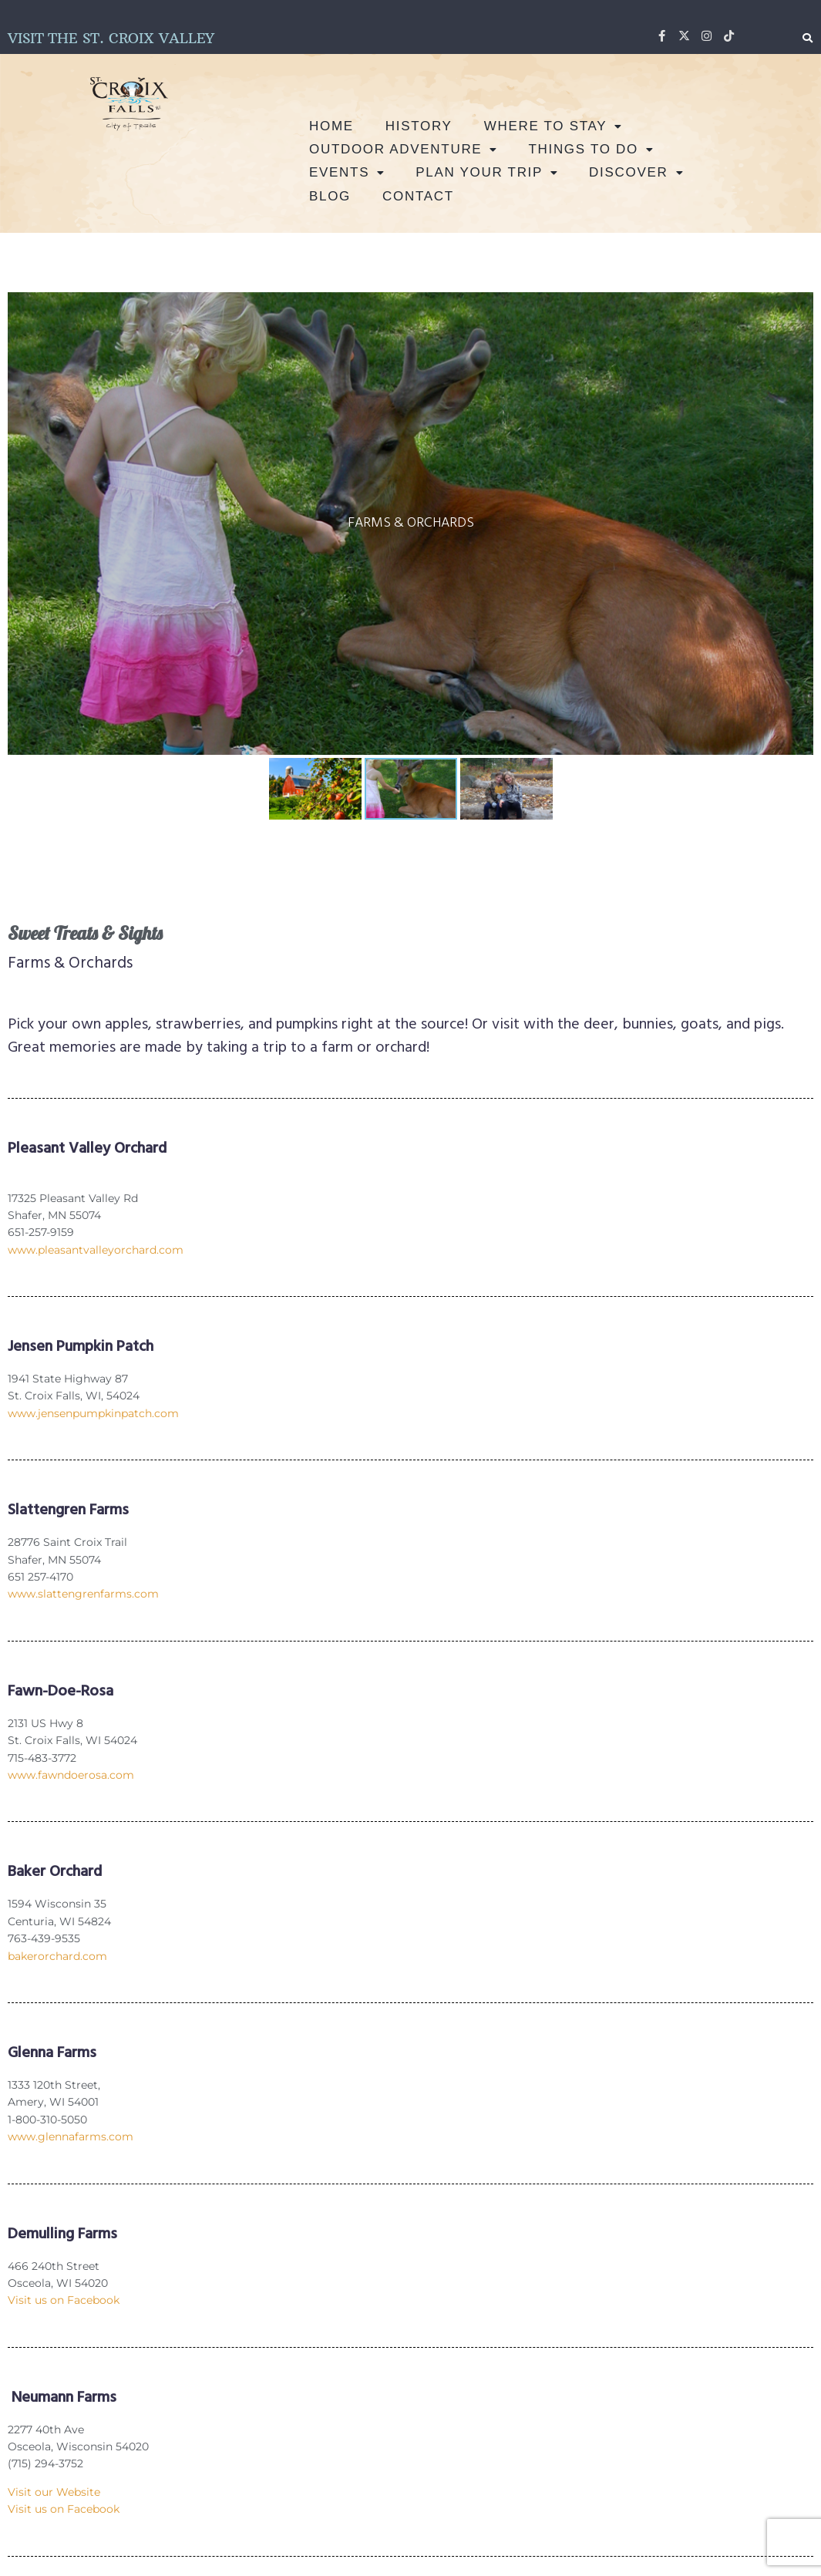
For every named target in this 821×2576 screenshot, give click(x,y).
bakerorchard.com (57, 1956)
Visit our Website (54, 2492)
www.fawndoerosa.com (71, 1775)
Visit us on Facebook (63, 2300)
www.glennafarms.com (70, 2136)
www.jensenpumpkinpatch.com (93, 1413)
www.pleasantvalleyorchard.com (95, 1250)
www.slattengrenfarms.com (83, 1594)
